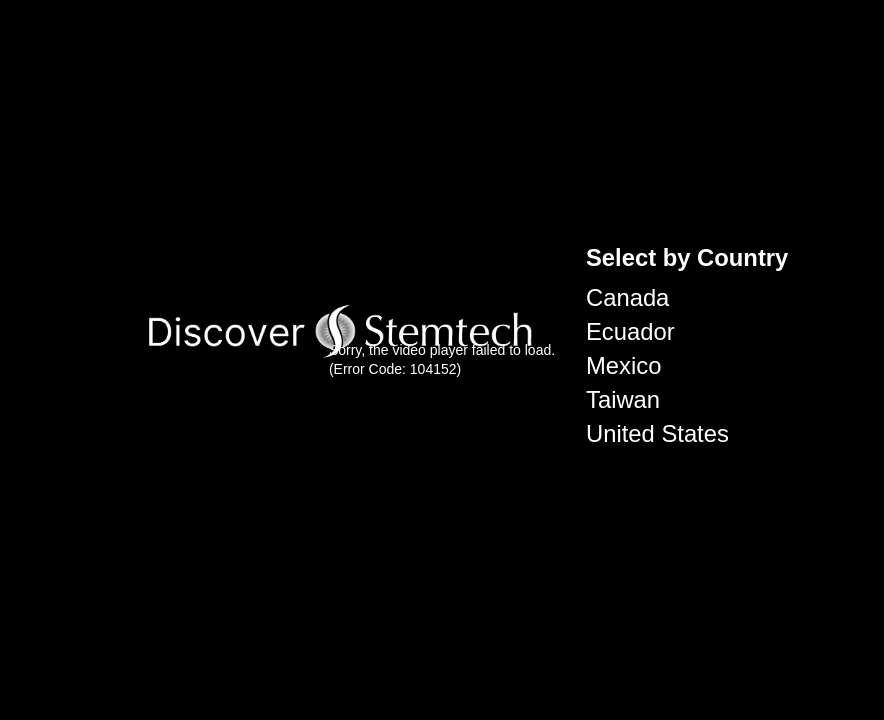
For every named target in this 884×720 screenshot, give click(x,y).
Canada (627, 297)
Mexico (623, 365)
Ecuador (630, 331)
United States (657, 433)
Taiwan (623, 399)
